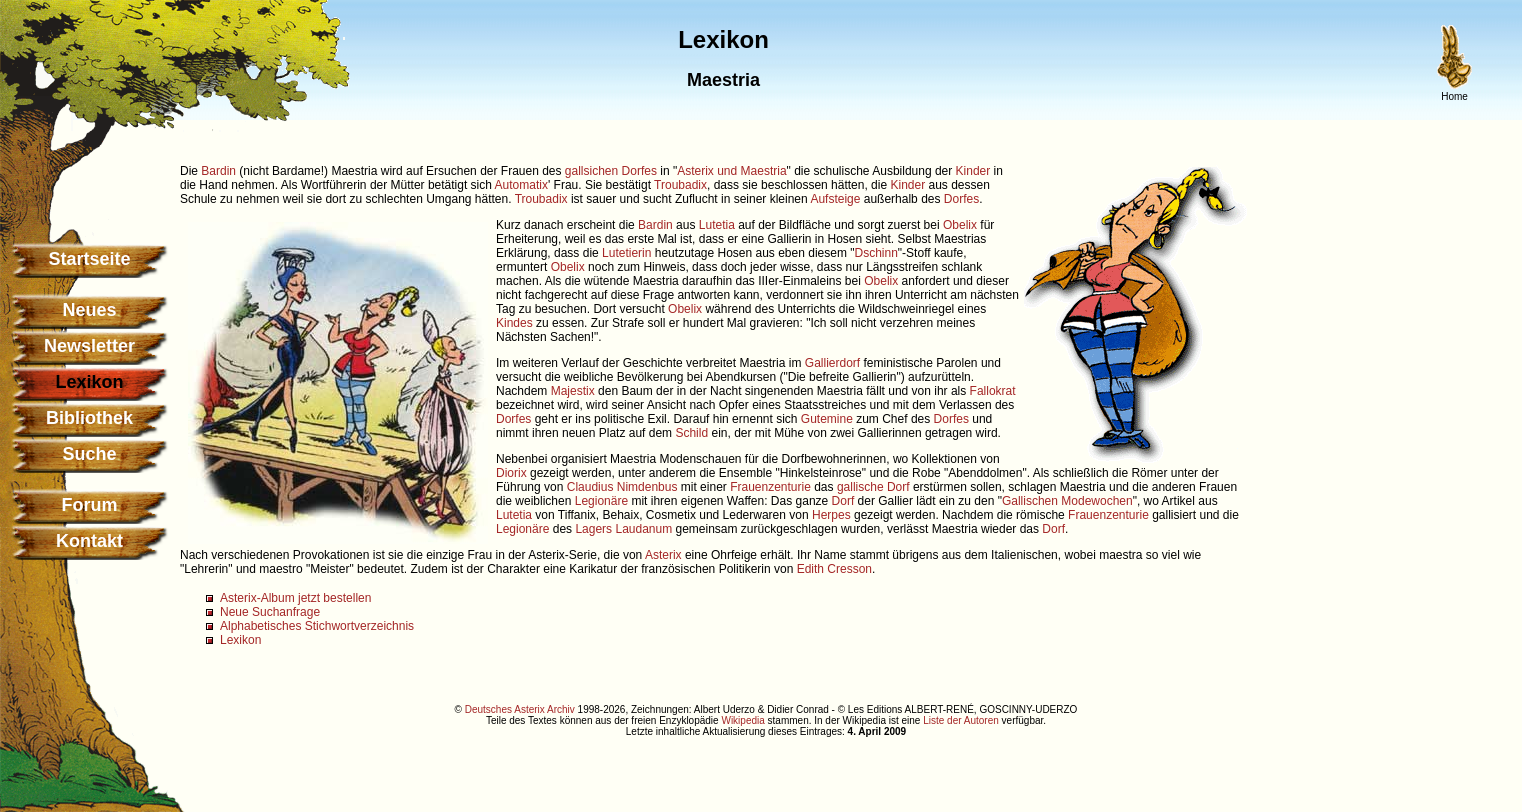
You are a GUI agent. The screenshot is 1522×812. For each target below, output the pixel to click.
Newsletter (89, 346)
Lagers (593, 529)
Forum (90, 505)
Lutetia (717, 225)
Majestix (573, 391)
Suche (89, 454)
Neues (89, 310)
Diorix (511, 473)
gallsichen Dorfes (611, 171)
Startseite (89, 259)
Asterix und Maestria (731, 171)
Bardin (218, 171)
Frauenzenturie (770, 487)
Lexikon (240, 640)
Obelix (960, 225)
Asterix (663, 555)
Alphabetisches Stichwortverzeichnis (317, 626)
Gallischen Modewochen (1067, 501)
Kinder (973, 171)
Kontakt (89, 541)
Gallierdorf (832, 363)
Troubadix (680, 185)
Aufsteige (835, 199)
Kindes (514, 323)
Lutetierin (626, 253)
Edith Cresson (834, 569)
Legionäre (601, 501)
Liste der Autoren (961, 720)
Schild (691, 433)
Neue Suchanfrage (270, 612)
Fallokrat (993, 391)
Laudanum (643, 529)
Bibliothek (89, 418)
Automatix (521, 185)
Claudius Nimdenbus (622, 487)
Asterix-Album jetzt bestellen (295, 598)
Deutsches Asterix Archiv (520, 709)
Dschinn (876, 253)
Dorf (843, 501)
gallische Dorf (873, 487)
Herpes (831, 515)
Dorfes (961, 199)
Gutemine (827, 419)
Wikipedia (742, 720)
